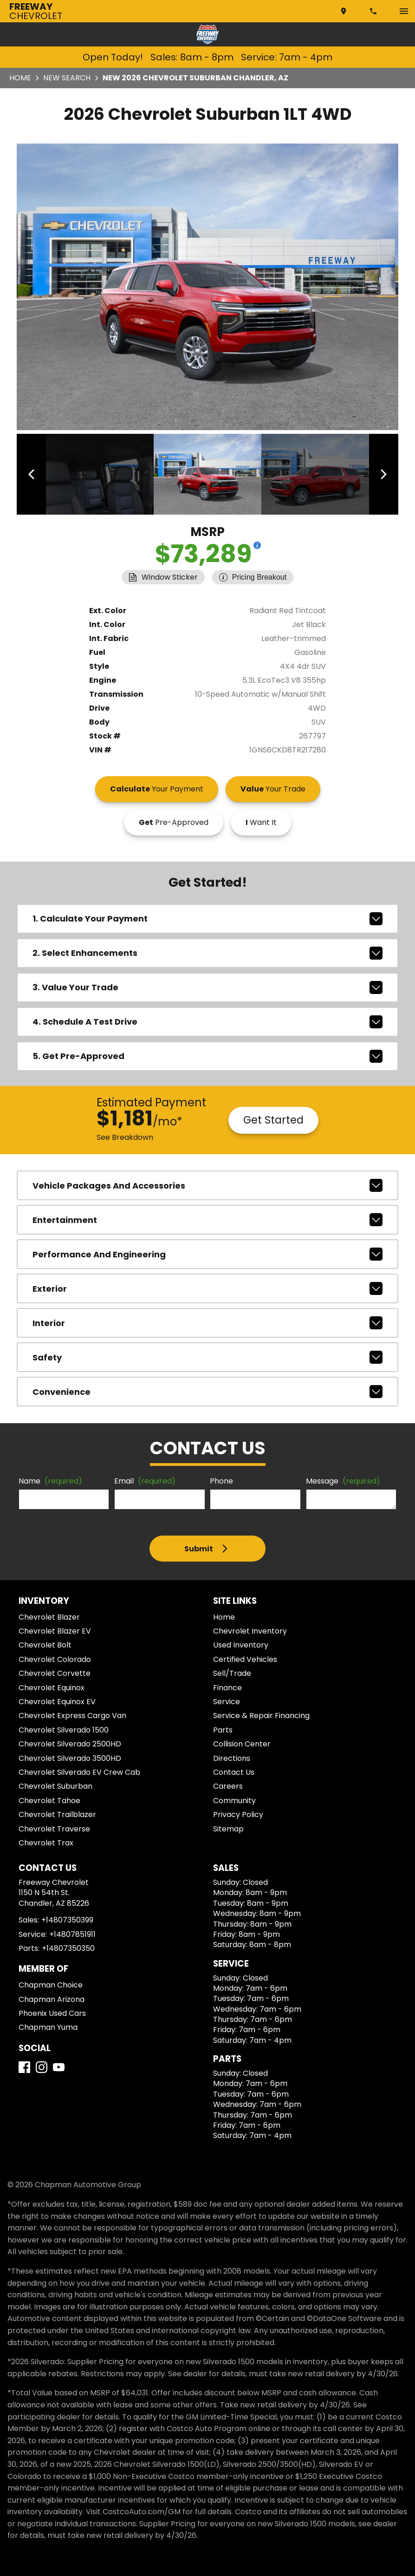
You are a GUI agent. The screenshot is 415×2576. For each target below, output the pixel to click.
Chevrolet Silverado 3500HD (70, 1755)
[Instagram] (41, 2065)
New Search (67, 77)
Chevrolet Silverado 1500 (64, 1727)
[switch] (404, 11)
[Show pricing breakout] (257, 542)
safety (207, 1354)
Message (343, 1478)
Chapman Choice (51, 1982)
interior (207, 1320)
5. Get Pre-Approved (207, 1053)
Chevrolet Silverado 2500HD (70, 1741)
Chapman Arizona (51, 1996)
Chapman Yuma (48, 2025)
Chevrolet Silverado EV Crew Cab (79, 1769)
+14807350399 (67, 1917)
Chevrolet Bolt (45, 1642)
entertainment (207, 1217)
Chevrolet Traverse (54, 1826)
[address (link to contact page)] (344, 11)
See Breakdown (125, 1134)
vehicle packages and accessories (207, 1183)
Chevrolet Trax (46, 1840)
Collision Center (242, 1741)
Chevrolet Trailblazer (57, 1811)
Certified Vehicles (245, 1656)
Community (234, 1797)
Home (20, 77)
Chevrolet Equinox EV (57, 1698)
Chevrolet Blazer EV (55, 1628)
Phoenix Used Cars (52, 2010)
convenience (207, 1389)
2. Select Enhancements (207, 950)
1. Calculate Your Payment (207, 915)
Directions (231, 1755)
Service (226, 1698)
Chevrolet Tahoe (49, 1797)
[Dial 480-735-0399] (374, 11)
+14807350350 (68, 1945)
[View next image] (380, 473)
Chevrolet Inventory (250, 1628)
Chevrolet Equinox (51, 1685)
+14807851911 (72, 1931)
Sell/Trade (232, 1671)
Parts (223, 1727)
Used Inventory (240, 1642)
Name (50, 1478)
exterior (207, 1286)
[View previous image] (34, 473)
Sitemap (228, 1826)
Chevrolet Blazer (49, 1614)
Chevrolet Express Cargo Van (72, 1713)
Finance (227, 1685)
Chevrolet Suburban (55, 1783)
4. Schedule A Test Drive (207, 1019)
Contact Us (233, 1769)
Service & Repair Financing (261, 1713)
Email (144, 1478)
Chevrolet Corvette (55, 1671)
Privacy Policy (238, 1811)
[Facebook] (24, 2065)
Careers (228, 1783)
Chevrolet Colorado (55, 1656)
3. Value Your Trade (207, 984)
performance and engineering (207, 1251)
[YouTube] (58, 2065)
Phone (221, 1478)
